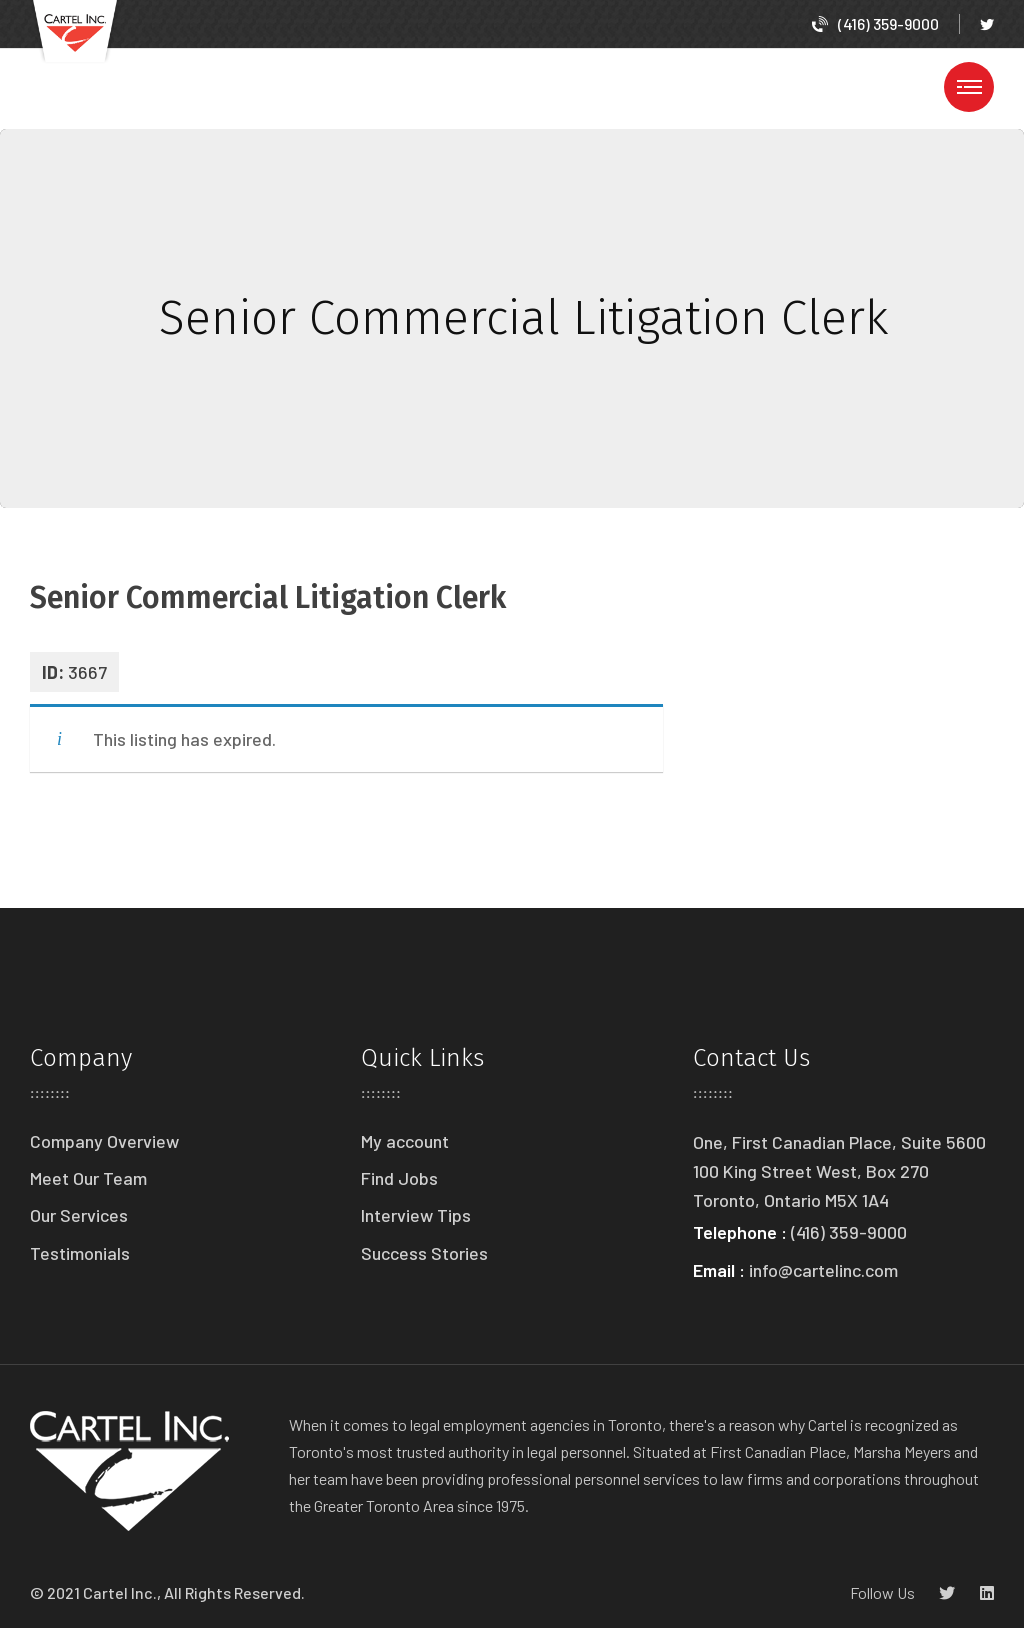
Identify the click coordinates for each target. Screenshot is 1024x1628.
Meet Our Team (88, 1178)
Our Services (79, 1215)
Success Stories (424, 1253)
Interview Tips (416, 1215)
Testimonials (80, 1253)
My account (405, 1141)
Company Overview (104, 1141)
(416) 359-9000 (875, 23)
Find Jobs (399, 1178)
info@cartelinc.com (823, 1270)
